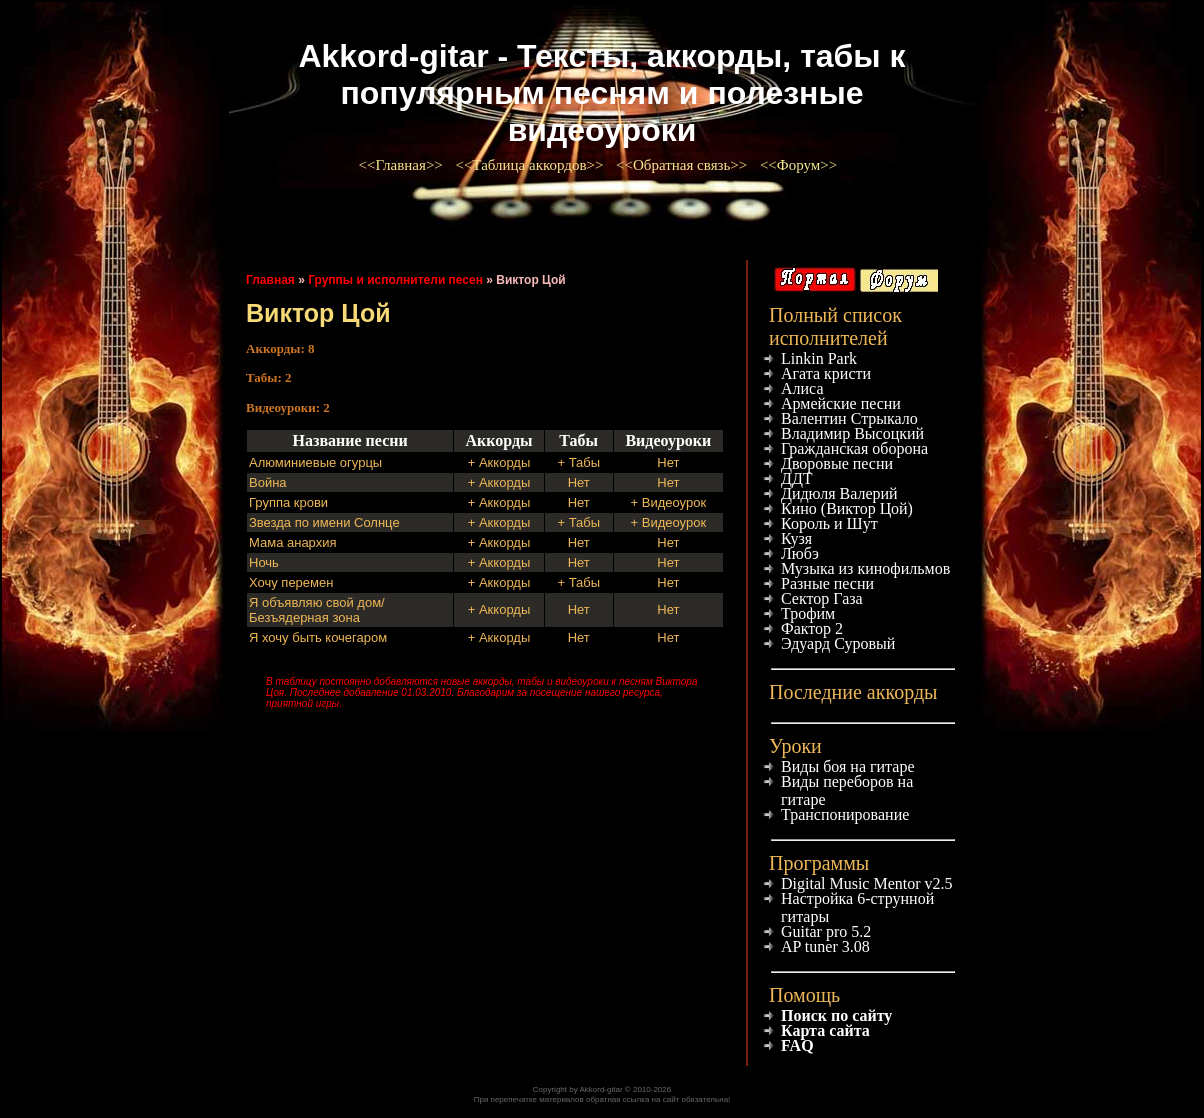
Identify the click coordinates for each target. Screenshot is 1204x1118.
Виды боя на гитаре (848, 766)
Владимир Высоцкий (852, 433)
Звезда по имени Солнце (324, 522)
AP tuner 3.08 (825, 946)
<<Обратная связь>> (683, 165)
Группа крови (288, 502)
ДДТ (797, 478)
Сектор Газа (822, 598)
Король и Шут (829, 523)
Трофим (808, 613)
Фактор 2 (812, 628)
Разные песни (827, 583)
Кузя (796, 538)
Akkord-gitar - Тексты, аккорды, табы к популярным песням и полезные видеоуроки (601, 93)
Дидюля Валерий (839, 493)
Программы (819, 863)
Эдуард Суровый (838, 643)
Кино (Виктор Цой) (847, 508)
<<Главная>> (403, 165)
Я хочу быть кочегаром (318, 637)
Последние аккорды (853, 692)
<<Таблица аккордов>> (531, 165)
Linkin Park (819, 358)
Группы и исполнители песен (395, 280)
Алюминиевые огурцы (315, 462)
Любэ (800, 553)
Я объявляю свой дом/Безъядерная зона (317, 610)
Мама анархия (293, 542)
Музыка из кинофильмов (865, 568)
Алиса (802, 388)
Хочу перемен (291, 582)
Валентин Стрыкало (849, 418)
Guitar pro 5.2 (826, 931)
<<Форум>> (800, 165)
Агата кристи (826, 373)
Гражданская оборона (854, 448)
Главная (270, 280)
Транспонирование (845, 814)
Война (268, 482)
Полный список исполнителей (835, 326)
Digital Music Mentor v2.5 (867, 883)
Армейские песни (841, 403)
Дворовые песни (837, 463)
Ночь (264, 562)
